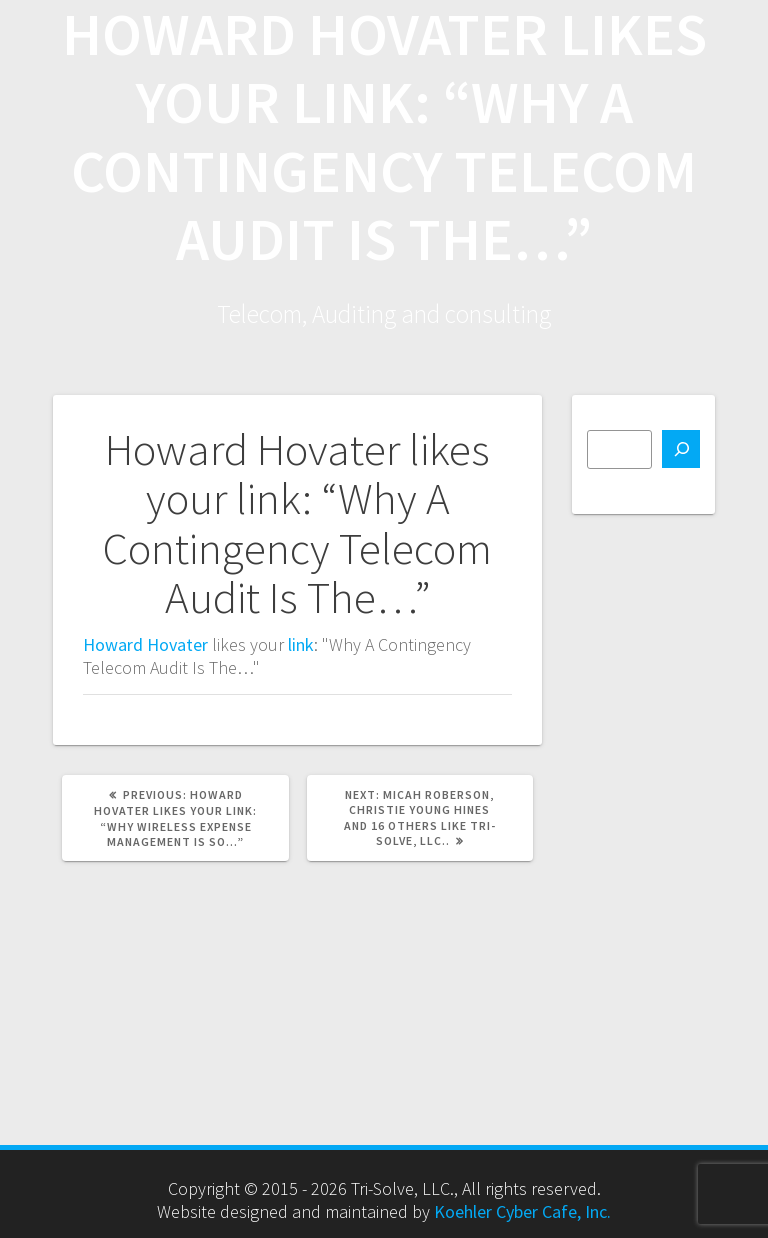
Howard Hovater (145, 644)
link (301, 644)
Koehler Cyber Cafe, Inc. (522, 1211)
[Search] (681, 449)
